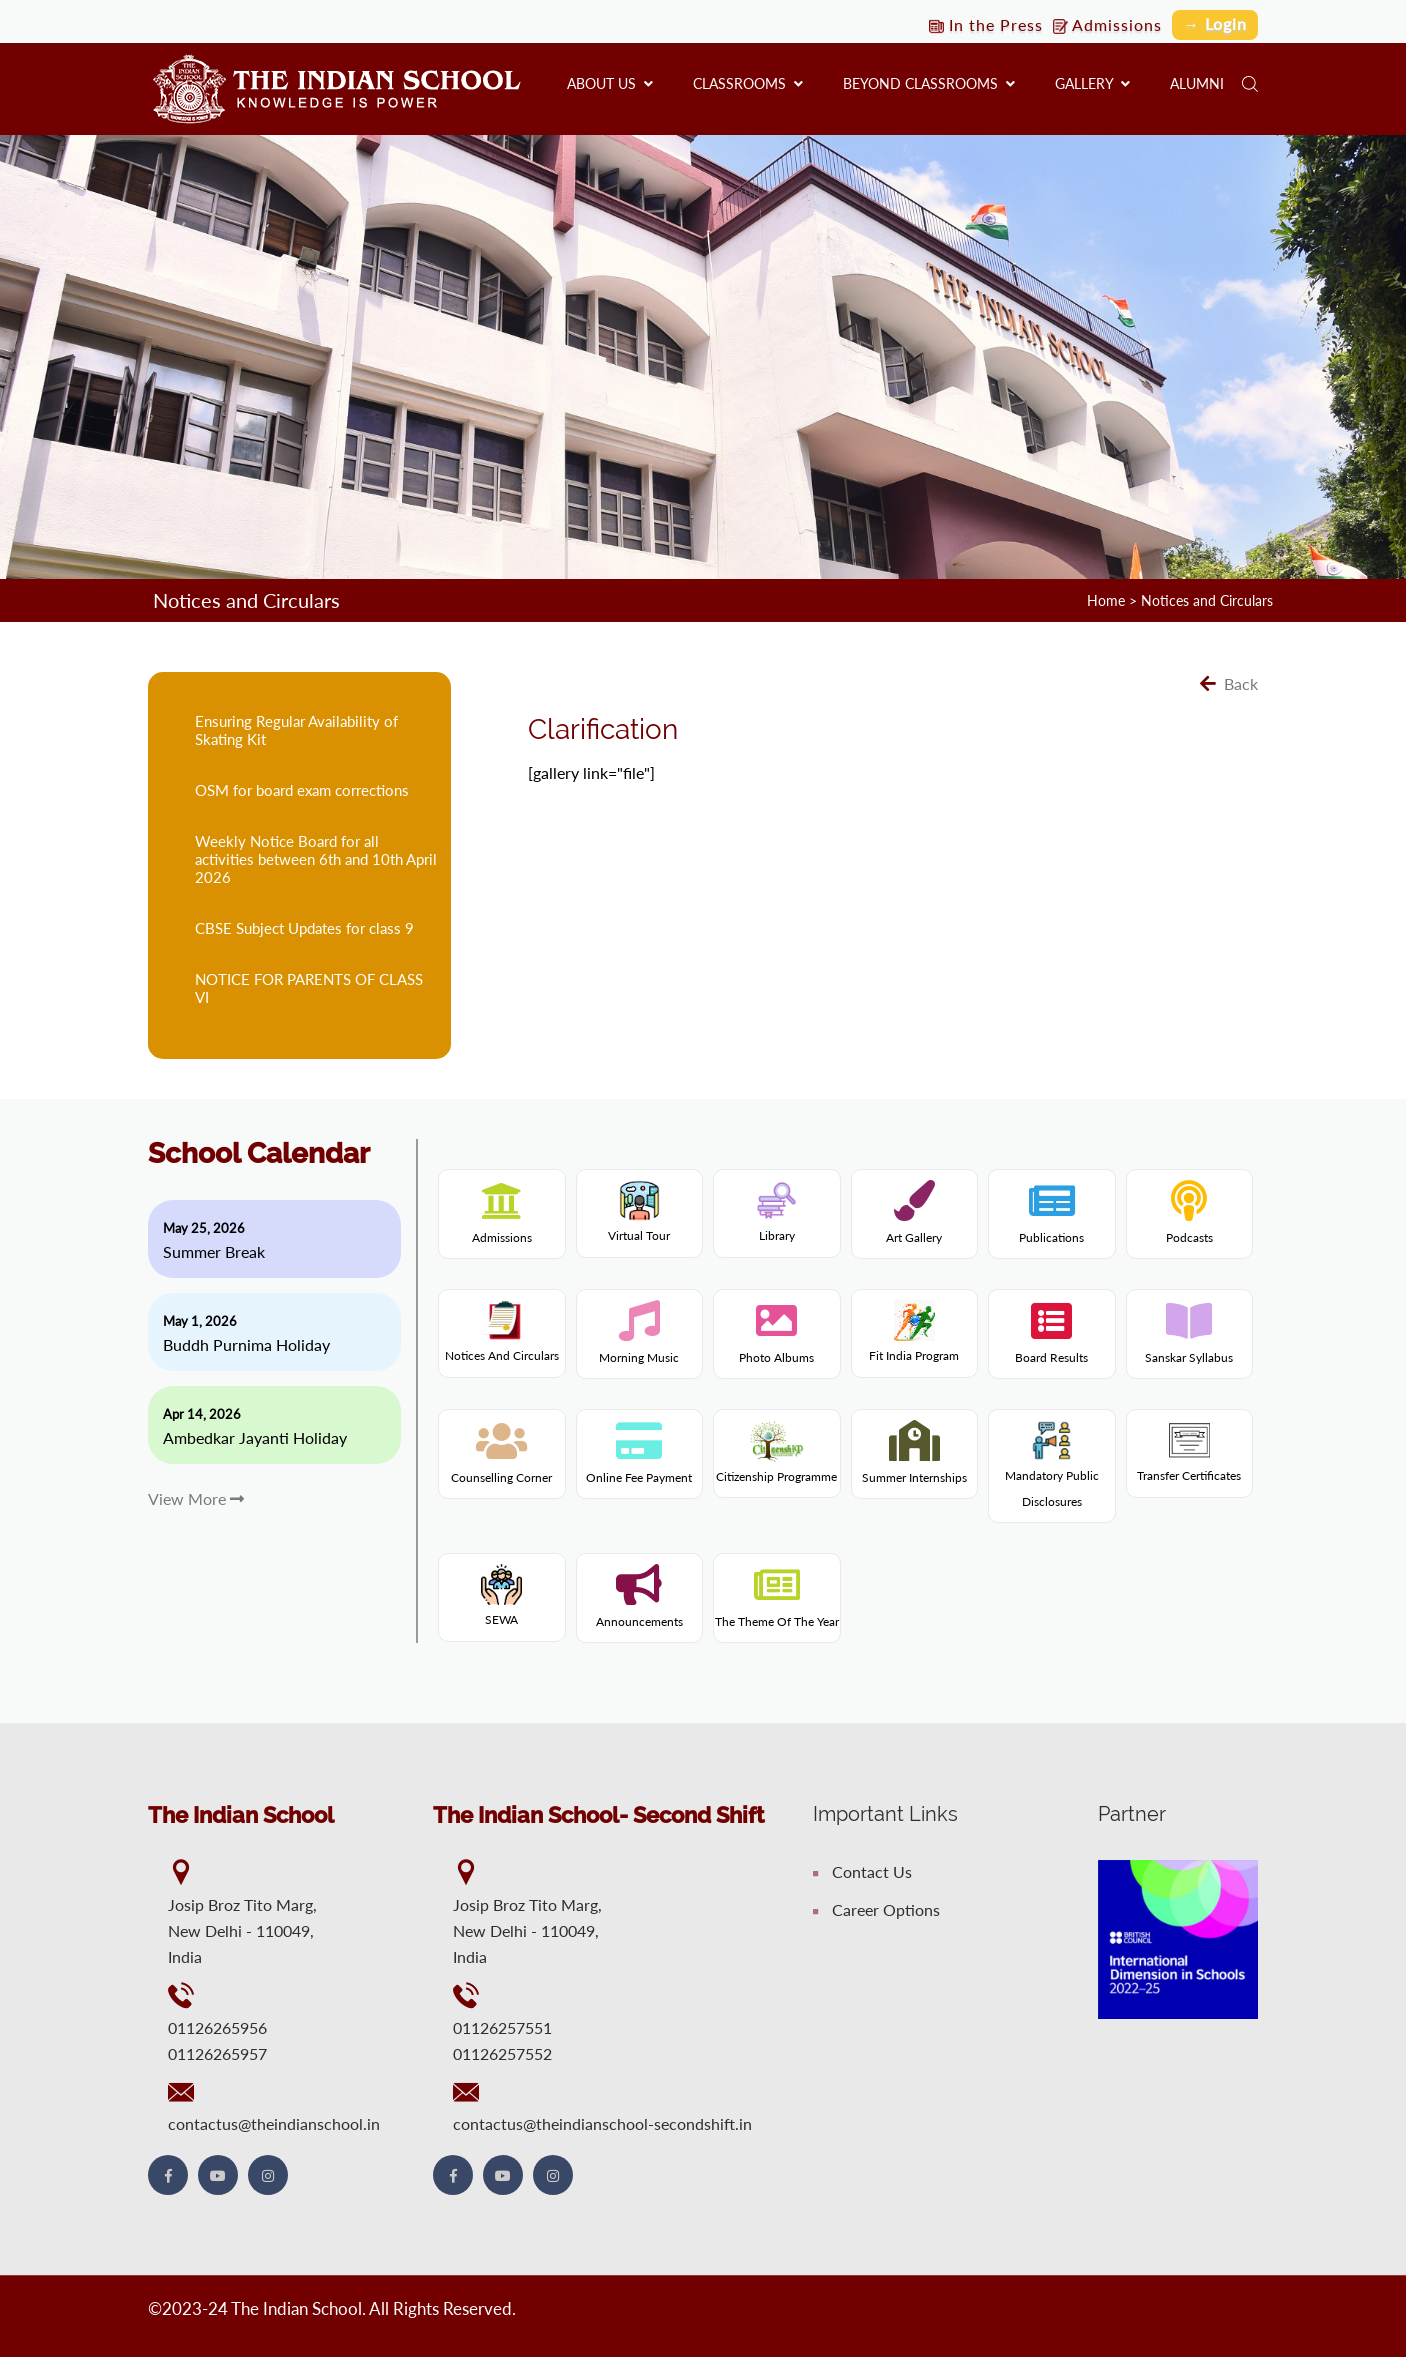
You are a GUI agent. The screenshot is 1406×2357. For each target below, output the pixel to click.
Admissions (1107, 24)
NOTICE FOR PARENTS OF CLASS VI (309, 988)
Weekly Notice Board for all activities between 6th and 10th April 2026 (316, 859)
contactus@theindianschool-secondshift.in (602, 2123)
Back (1229, 683)
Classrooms (748, 83)
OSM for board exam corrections (302, 790)
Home (1106, 600)
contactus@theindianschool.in (274, 2123)
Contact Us (862, 1871)
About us (610, 83)
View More (196, 1498)
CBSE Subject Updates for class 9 (304, 928)
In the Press (986, 24)
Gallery (1092, 83)
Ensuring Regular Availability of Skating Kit (296, 730)
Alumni (1197, 83)
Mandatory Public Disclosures (1052, 1470)
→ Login (1215, 23)
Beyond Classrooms (929, 83)
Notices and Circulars (1207, 600)
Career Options (876, 1909)
